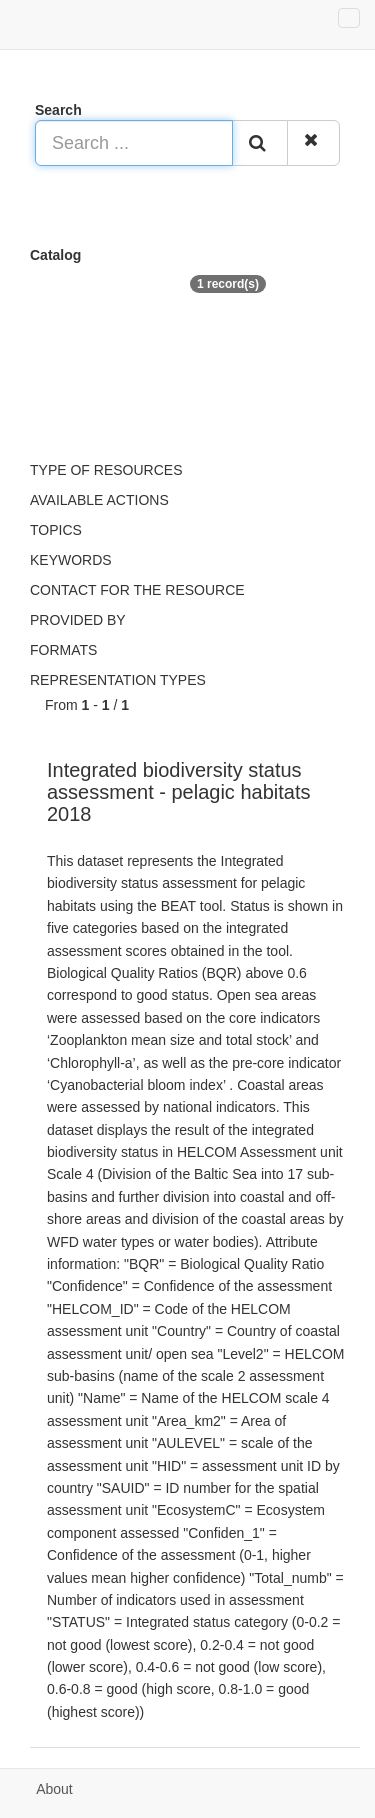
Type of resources (106, 470)
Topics (56, 530)
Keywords (71, 560)
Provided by (78, 620)
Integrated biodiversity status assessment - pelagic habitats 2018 (178, 792)
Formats (63, 650)
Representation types (118, 680)
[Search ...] (134, 143)
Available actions (99, 500)
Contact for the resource (137, 590)
